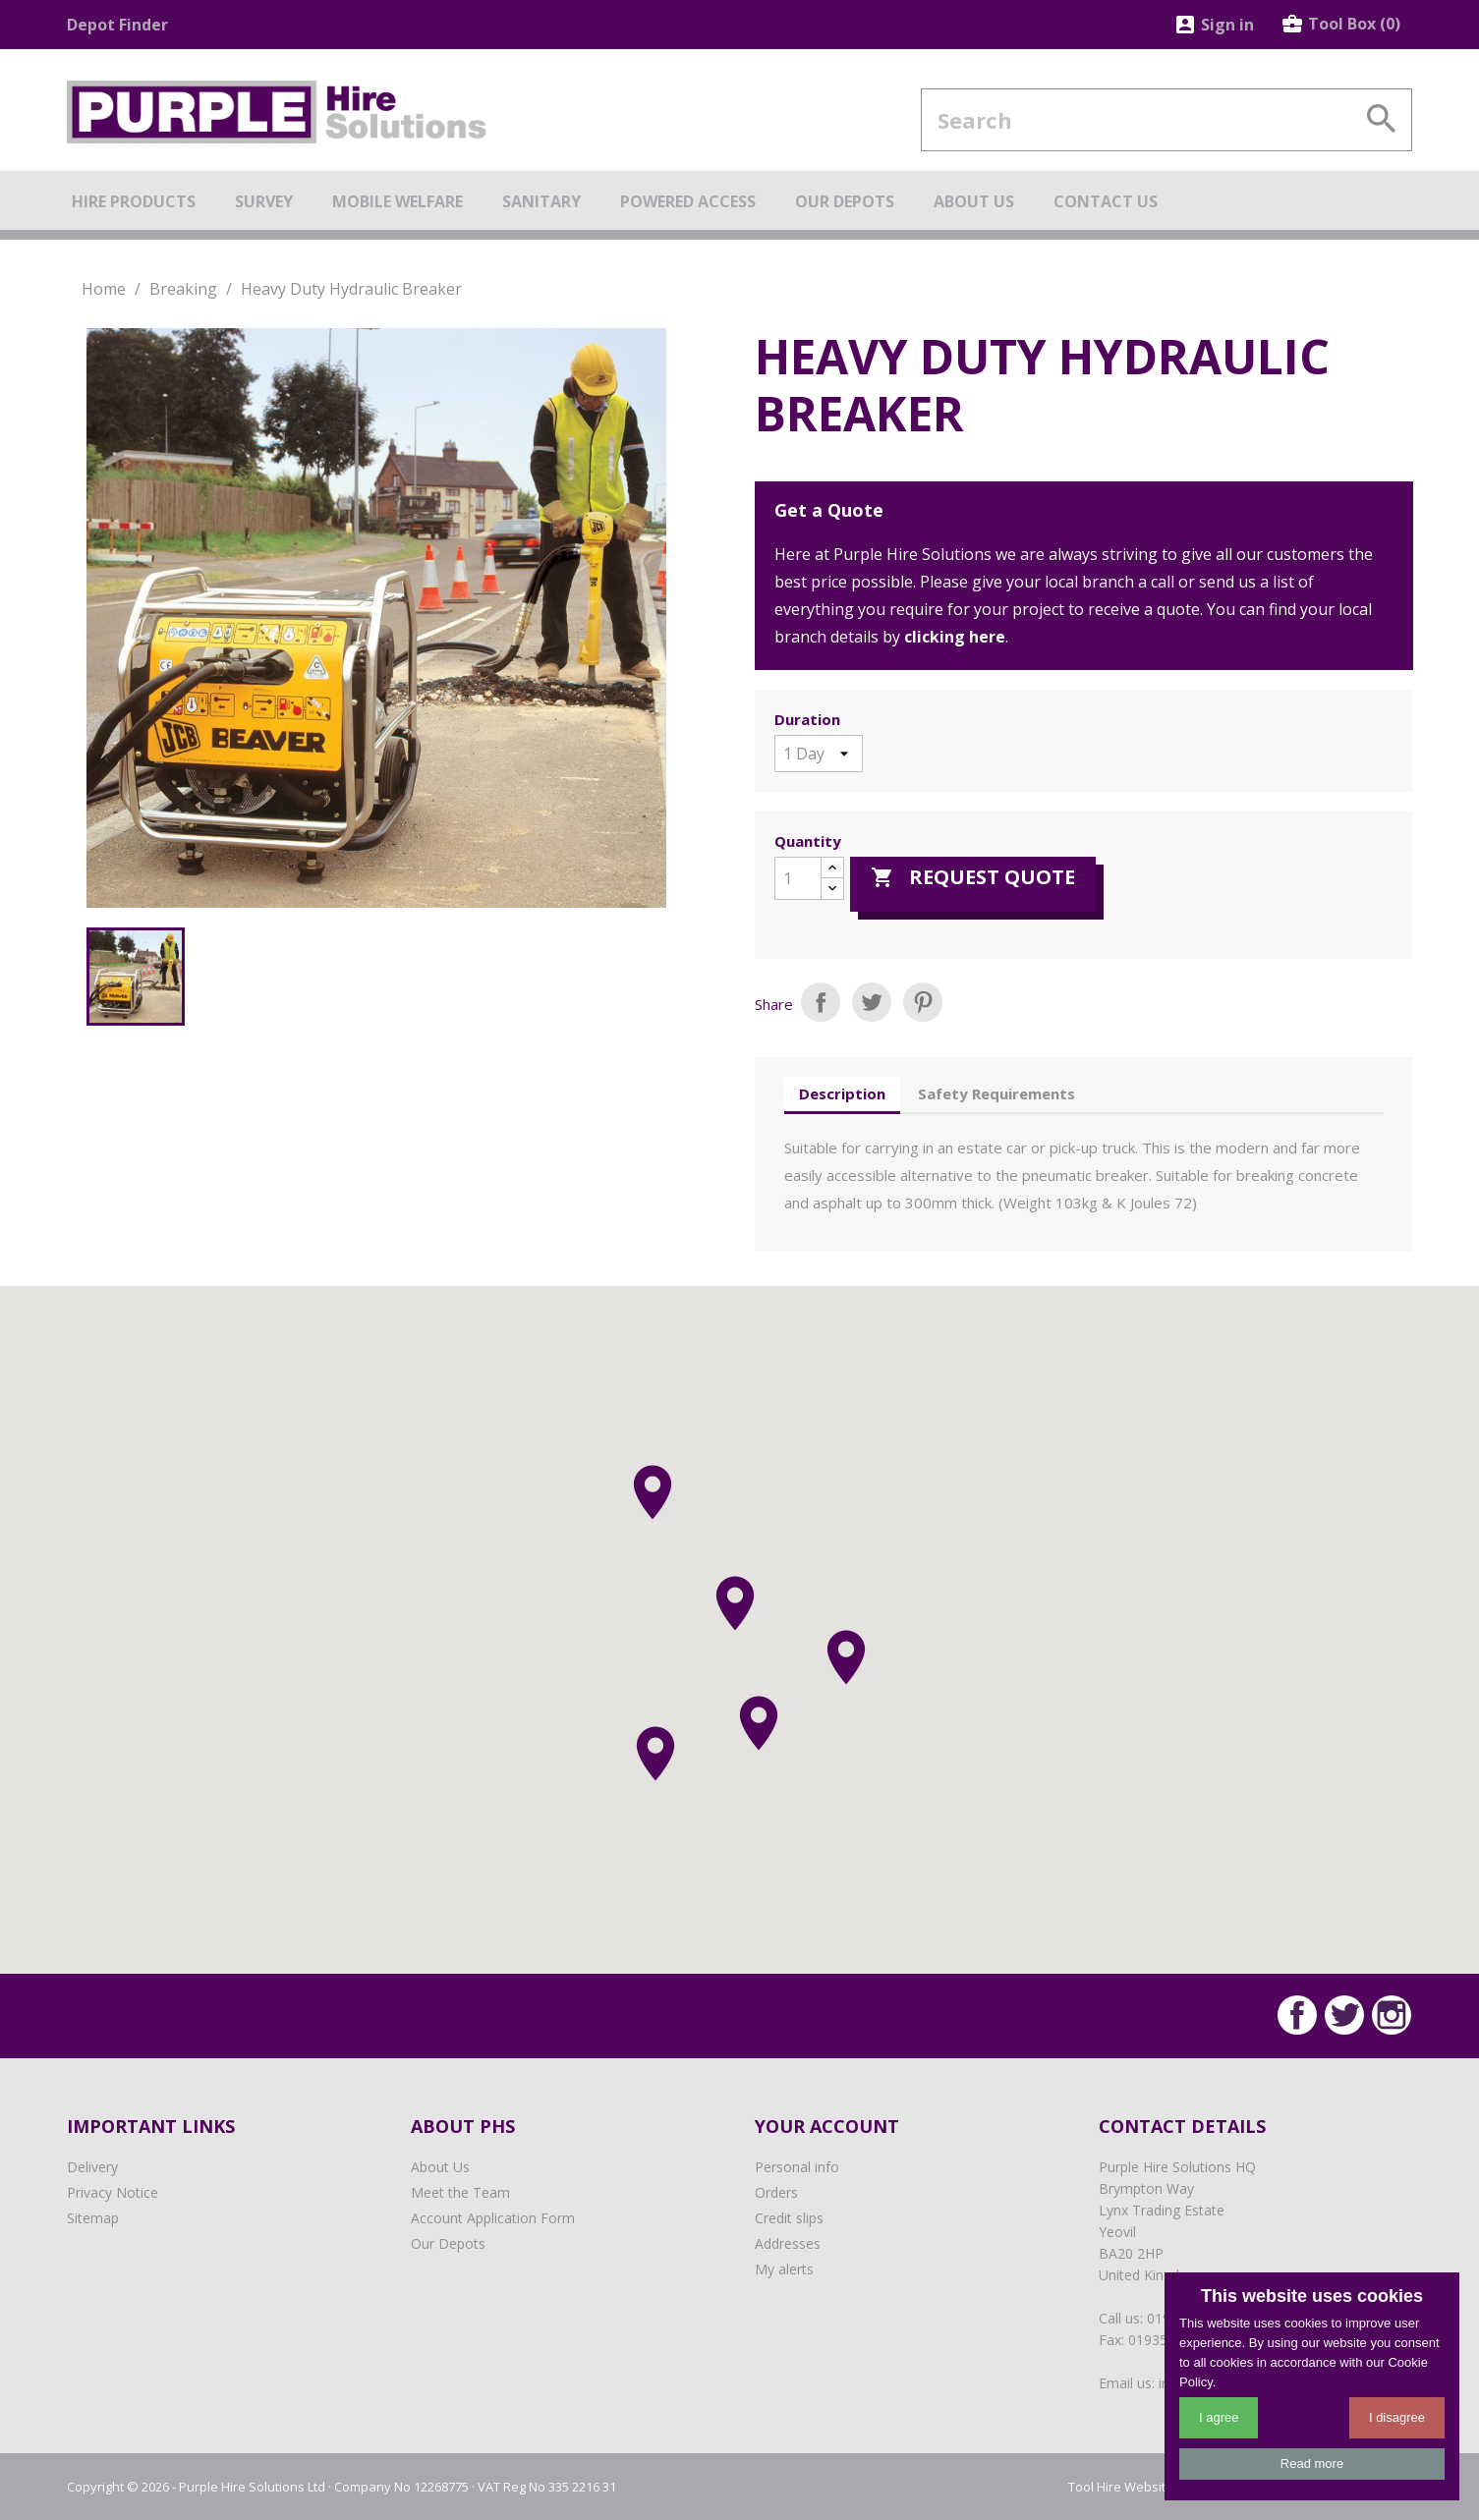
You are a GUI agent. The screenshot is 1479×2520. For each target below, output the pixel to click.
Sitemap (93, 2218)
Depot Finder (117, 24)
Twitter (1344, 2015)
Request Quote (973, 877)
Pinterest (922, 1002)
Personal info (797, 2166)
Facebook (1297, 2015)
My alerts (784, 2269)
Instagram (1391, 2015)
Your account (827, 2126)
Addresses (788, 2243)
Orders (776, 2192)
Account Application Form (493, 2218)
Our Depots (448, 2243)
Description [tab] (842, 1093)
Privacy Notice (112, 2192)
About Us (440, 2166)
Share (820, 1002)
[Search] (1166, 119)
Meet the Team (460, 2192)
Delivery (92, 2166)
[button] (758, 1723)
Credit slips (789, 2218)
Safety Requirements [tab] (996, 1093)
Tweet (871, 1002)
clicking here (954, 636)
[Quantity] (798, 878)
